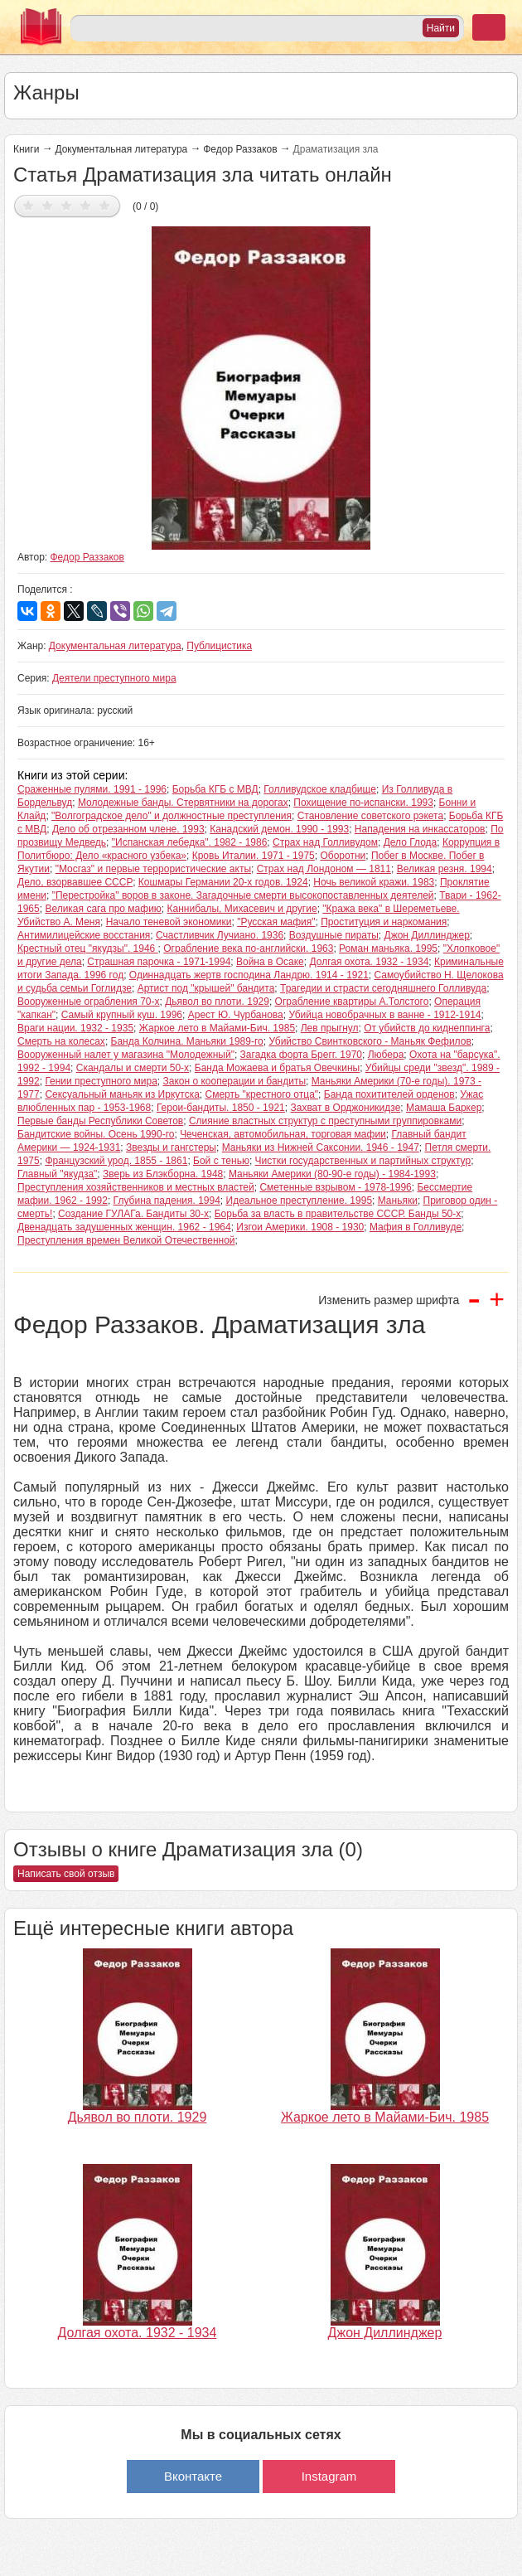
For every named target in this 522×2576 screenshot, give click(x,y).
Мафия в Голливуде (416, 1227)
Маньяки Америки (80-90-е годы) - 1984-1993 (332, 1174)
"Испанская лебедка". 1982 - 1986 (190, 842)
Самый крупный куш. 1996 (121, 1015)
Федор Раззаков (240, 149)
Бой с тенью (221, 1161)
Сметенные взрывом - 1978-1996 (335, 1187)
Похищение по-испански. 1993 (363, 802)
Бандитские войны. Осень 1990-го (95, 1134)
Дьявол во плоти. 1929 (217, 1001)
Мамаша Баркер (443, 1107)
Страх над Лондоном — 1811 (324, 869)
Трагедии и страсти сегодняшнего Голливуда (383, 988)
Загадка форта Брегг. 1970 (301, 1054)
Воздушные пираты (334, 935)
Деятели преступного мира (114, 678)
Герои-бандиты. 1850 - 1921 (221, 1107)
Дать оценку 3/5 (67, 205)
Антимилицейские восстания (83, 935)
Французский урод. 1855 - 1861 (116, 1161)
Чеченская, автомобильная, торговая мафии (283, 1134)
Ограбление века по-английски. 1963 (248, 948)
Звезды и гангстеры (171, 1147)
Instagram (329, 2476)
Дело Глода (410, 842)
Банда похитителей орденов (389, 1094)
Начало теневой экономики (169, 922)
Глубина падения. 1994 (167, 1200)
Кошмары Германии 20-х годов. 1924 (223, 882)
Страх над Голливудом (325, 842)
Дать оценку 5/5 (105, 205)
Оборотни (342, 855)
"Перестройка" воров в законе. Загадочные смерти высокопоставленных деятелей (243, 895)
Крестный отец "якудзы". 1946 (87, 948)
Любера (386, 1054)
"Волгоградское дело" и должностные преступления (171, 816)
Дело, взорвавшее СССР (75, 882)
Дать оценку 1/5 (29, 205)
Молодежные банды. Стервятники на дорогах (183, 802)
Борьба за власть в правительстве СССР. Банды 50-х (338, 1214)
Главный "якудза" (57, 1174)
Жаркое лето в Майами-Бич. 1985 (217, 1028)
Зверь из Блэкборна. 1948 (163, 1174)
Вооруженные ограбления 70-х (88, 1001)
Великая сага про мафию (103, 908)
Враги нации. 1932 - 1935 (75, 1028)
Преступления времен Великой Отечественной (126, 1240)
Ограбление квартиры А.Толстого (352, 1001)
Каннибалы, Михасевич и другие (242, 908)
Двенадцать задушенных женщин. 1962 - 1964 (124, 1227)
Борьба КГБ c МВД (215, 789)
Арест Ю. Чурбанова (235, 1015)
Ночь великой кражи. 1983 (373, 882)
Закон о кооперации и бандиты (234, 1081)
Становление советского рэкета (370, 816)
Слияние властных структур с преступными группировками (325, 1121)
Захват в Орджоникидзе (345, 1107)
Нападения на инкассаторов (420, 829)
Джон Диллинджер (427, 935)
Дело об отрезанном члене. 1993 (128, 829)
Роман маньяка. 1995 (388, 948)
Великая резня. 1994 (444, 869)
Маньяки (398, 1200)
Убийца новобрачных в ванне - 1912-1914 (384, 1015)
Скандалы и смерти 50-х (132, 1068)
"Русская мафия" (276, 922)
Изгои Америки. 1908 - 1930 (300, 1227)
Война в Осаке (270, 962)
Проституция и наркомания (384, 922)
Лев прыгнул (330, 1028)
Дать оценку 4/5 (86, 205)
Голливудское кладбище (319, 789)
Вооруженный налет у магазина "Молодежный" (125, 1054)
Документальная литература (121, 149)
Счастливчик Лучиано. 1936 (219, 935)
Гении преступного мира (101, 1081)
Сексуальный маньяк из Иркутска (122, 1094)
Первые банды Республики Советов (100, 1121)
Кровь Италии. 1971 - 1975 (253, 855)
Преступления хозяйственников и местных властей (135, 1187)
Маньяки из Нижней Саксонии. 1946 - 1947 (320, 1147)
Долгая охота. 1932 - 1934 (368, 962)
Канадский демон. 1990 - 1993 (279, 829)
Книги (26, 149)
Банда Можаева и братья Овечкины (277, 1068)
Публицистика (219, 646)
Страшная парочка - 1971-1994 (158, 962)
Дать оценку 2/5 (48, 205)
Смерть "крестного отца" (262, 1094)
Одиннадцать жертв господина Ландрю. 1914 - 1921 (249, 975)
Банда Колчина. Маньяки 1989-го (187, 1041)
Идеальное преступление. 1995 (299, 1200)
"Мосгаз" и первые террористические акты (153, 869)
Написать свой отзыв (65, 1874)
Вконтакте (193, 2476)
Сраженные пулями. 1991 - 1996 (92, 789)
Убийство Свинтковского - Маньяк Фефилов (369, 1041)
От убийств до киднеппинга (427, 1028)
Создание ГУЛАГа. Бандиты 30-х (133, 1214)
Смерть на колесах (61, 1041)
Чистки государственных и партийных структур (363, 1161)
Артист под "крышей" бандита (206, 988)
